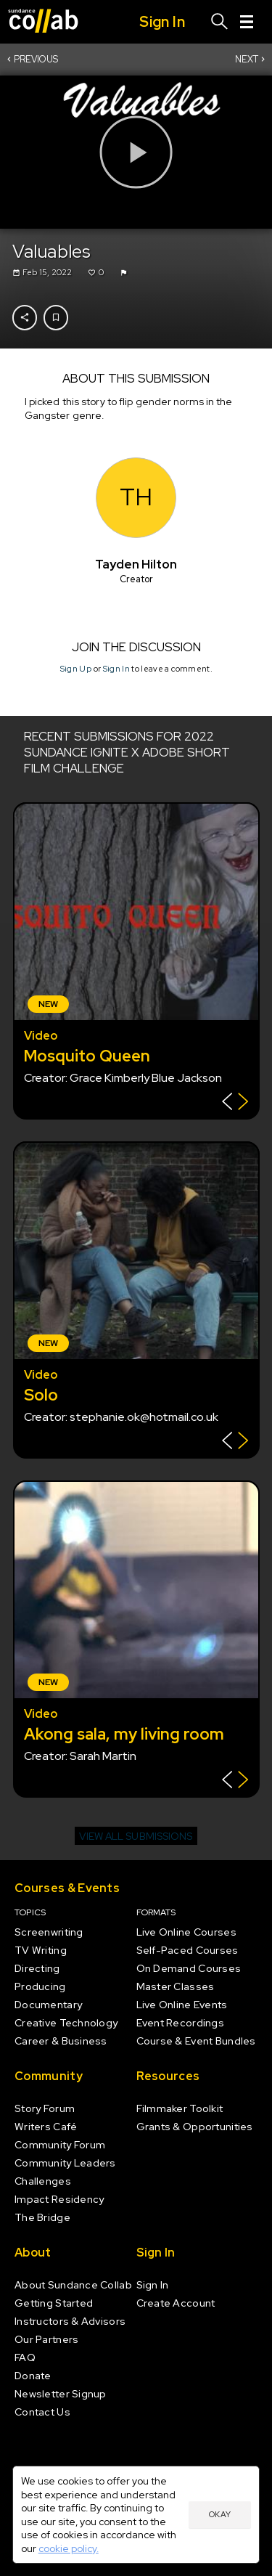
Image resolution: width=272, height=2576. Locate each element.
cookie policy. (68, 2548)
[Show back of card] (235, 1103)
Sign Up (75, 669)
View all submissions (135, 1836)
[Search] (219, 22)
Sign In (115, 669)
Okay (220, 2514)
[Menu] (246, 22)
